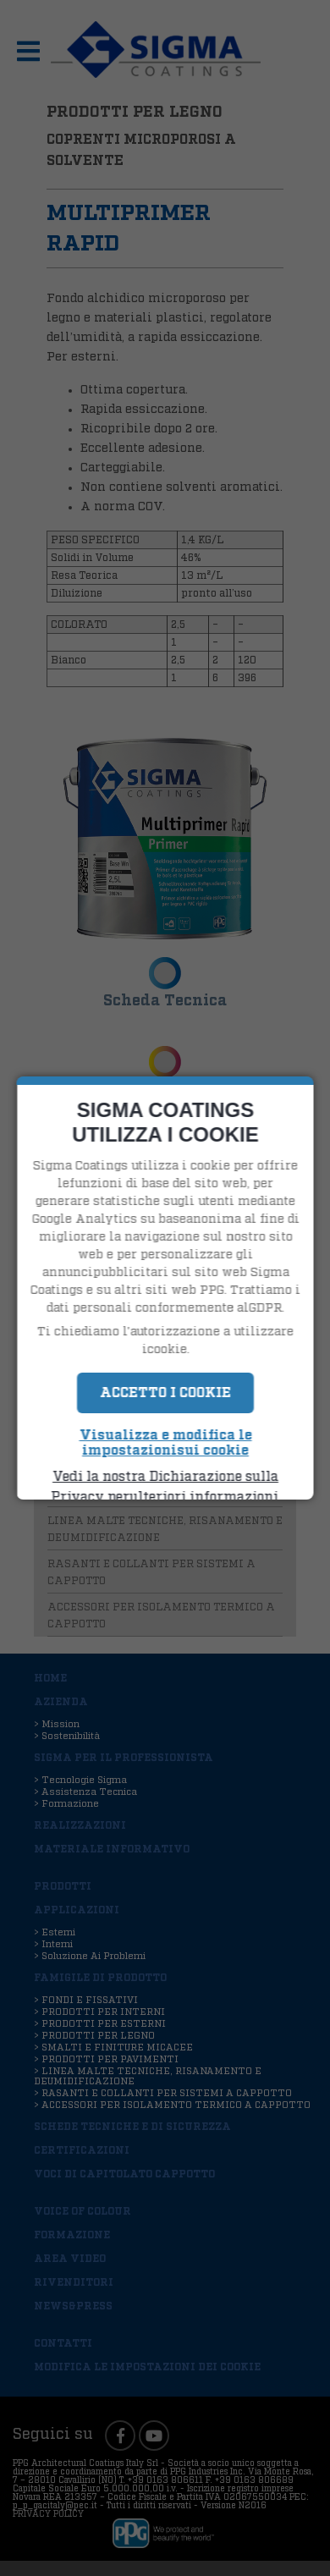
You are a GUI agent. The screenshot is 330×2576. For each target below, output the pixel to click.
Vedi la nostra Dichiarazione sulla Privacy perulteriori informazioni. (165, 1487)
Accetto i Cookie (165, 1393)
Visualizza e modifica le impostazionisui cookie (165, 1442)
